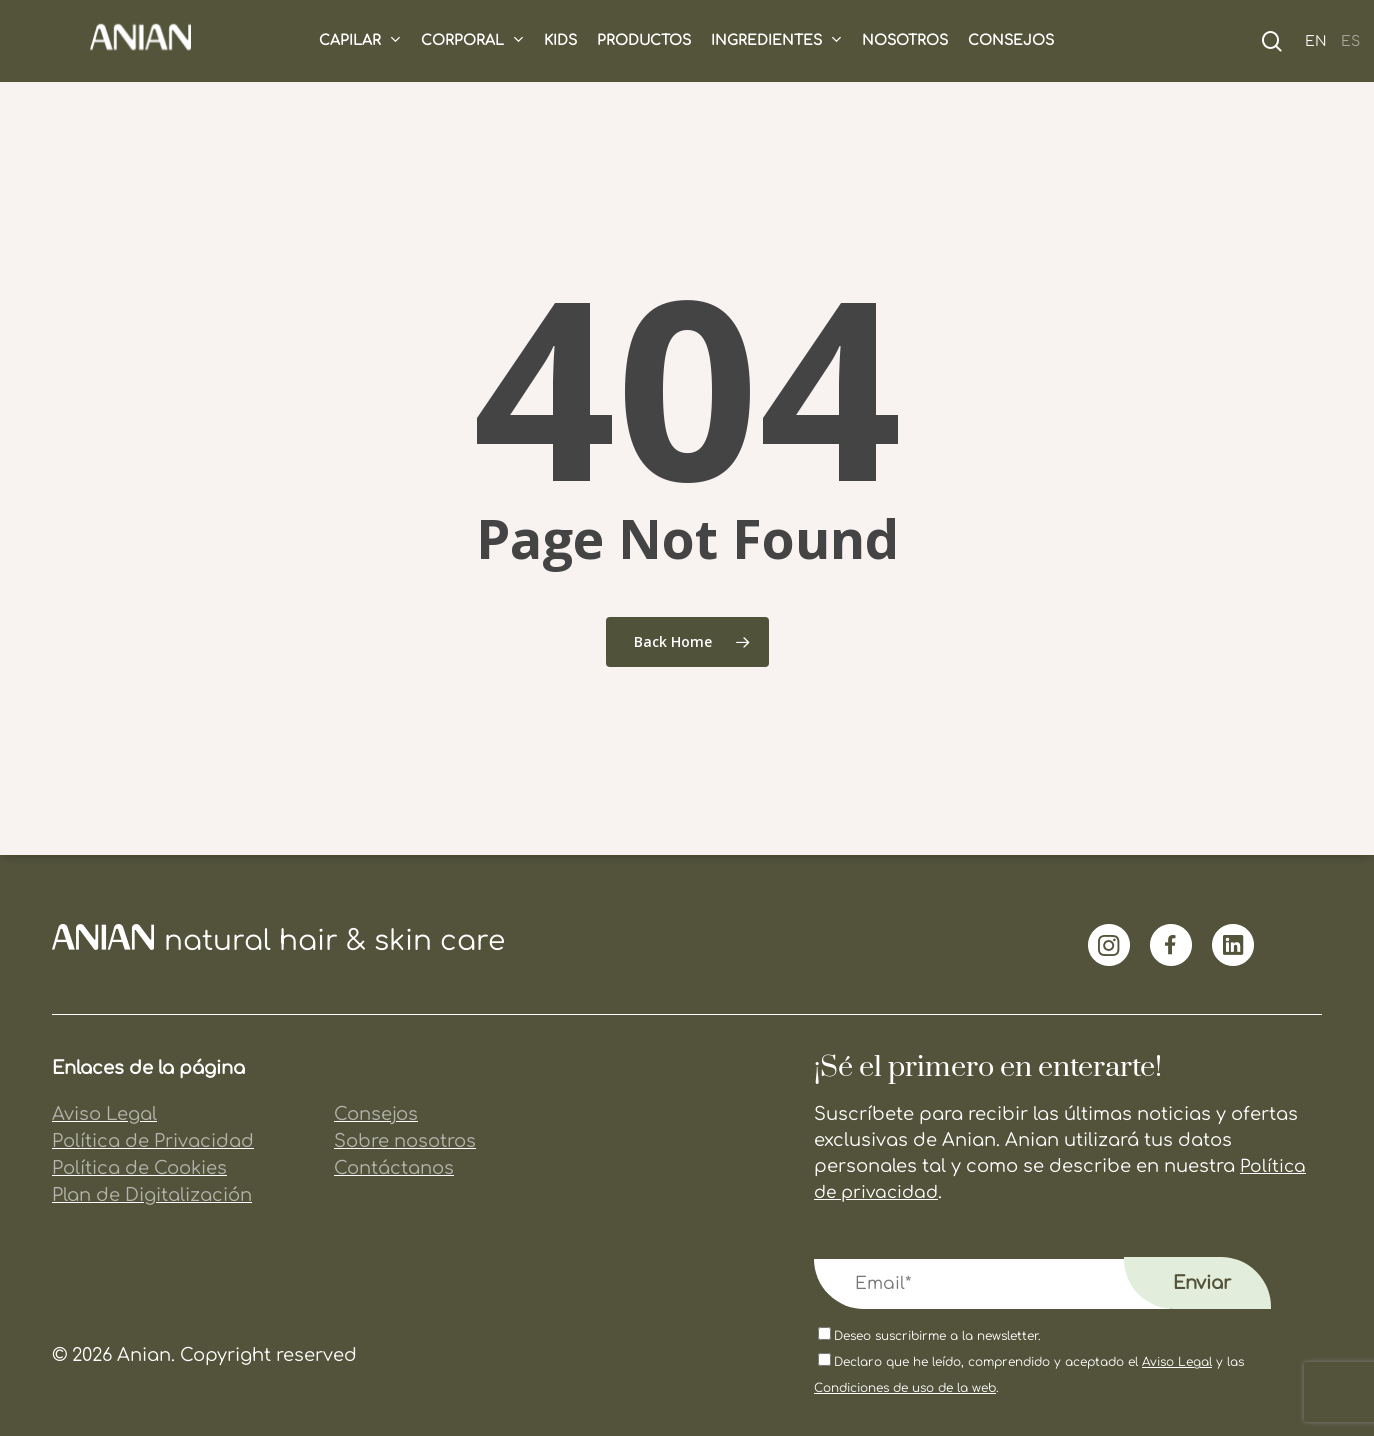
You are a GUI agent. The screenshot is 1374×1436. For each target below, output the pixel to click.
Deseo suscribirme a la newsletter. (929, 1336)
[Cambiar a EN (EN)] (1309, 40)
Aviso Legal (1177, 1362)
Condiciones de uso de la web (905, 1388)
